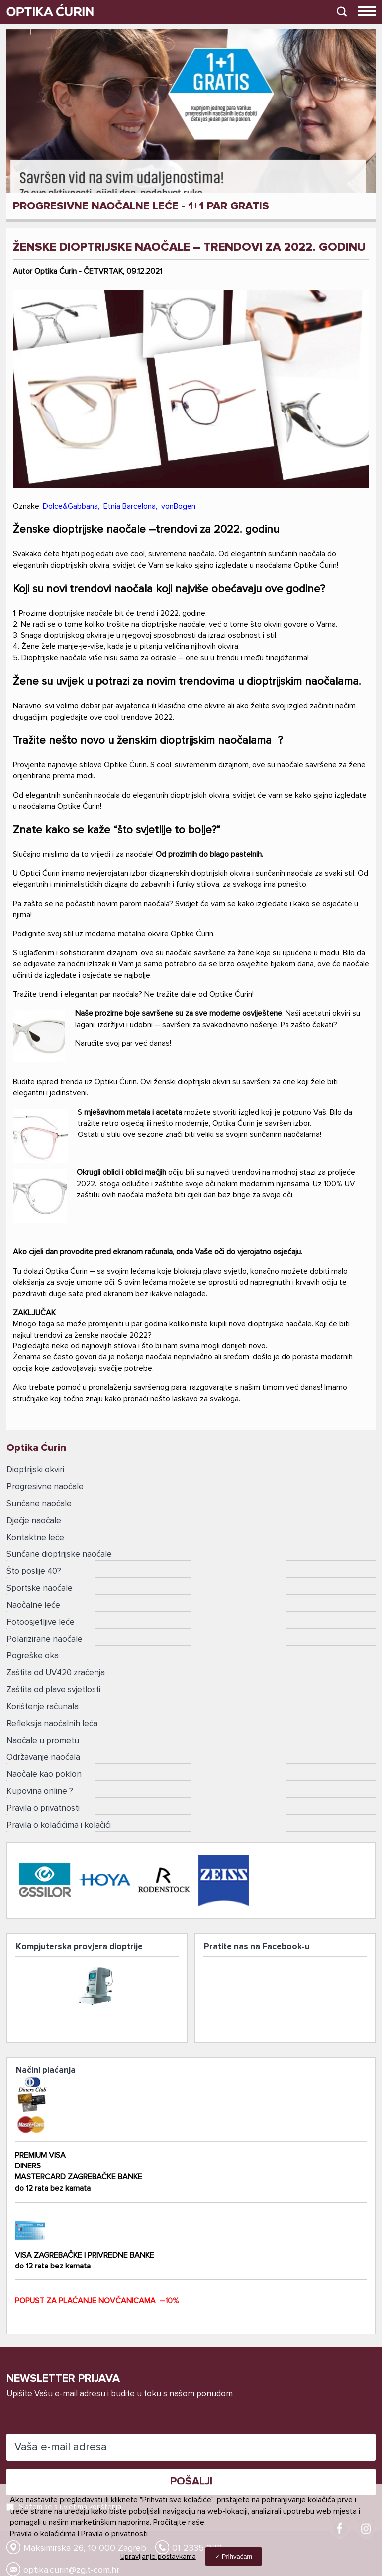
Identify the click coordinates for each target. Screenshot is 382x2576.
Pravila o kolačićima (43, 2534)
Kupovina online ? (39, 1791)
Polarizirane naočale (44, 1639)
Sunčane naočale (39, 1504)
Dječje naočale (33, 1521)
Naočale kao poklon (44, 1774)
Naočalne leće (33, 1605)
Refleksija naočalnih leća (51, 1724)
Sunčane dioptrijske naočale (59, 1554)
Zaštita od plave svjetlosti (53, 1690)
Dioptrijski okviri (35, 1470)
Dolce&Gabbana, (73, 506)
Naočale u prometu (42, 1741)
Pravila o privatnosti (43, 1808)
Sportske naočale (39, 1588)
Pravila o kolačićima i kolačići (58, 1825)
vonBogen (178, 506)
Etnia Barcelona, (132, 506)
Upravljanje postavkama (158, 2556)
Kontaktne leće (35, 1538)
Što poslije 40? (33, 1571)
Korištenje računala (42, 1707)
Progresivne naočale (45, 1487)
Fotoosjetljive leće (40, 1622)
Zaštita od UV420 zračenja (55, 1673)
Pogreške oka (32, 1656)
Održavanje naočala (43, 1757)
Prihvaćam (237, 2556)
